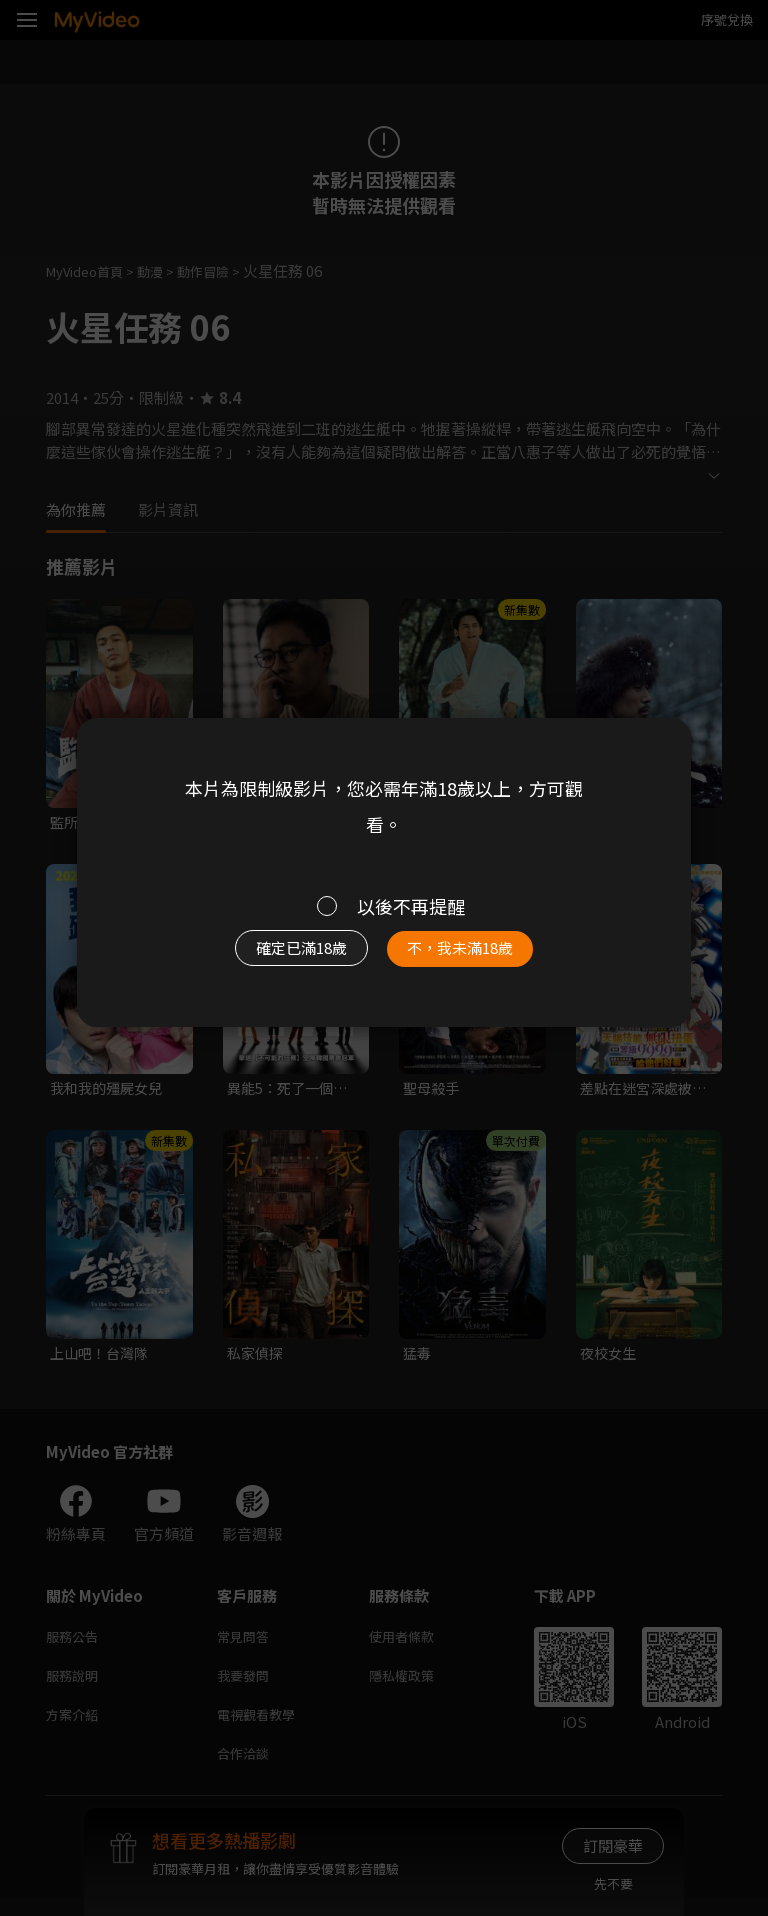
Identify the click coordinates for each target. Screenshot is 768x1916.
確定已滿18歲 (289, 953)
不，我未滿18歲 (472, 953)
